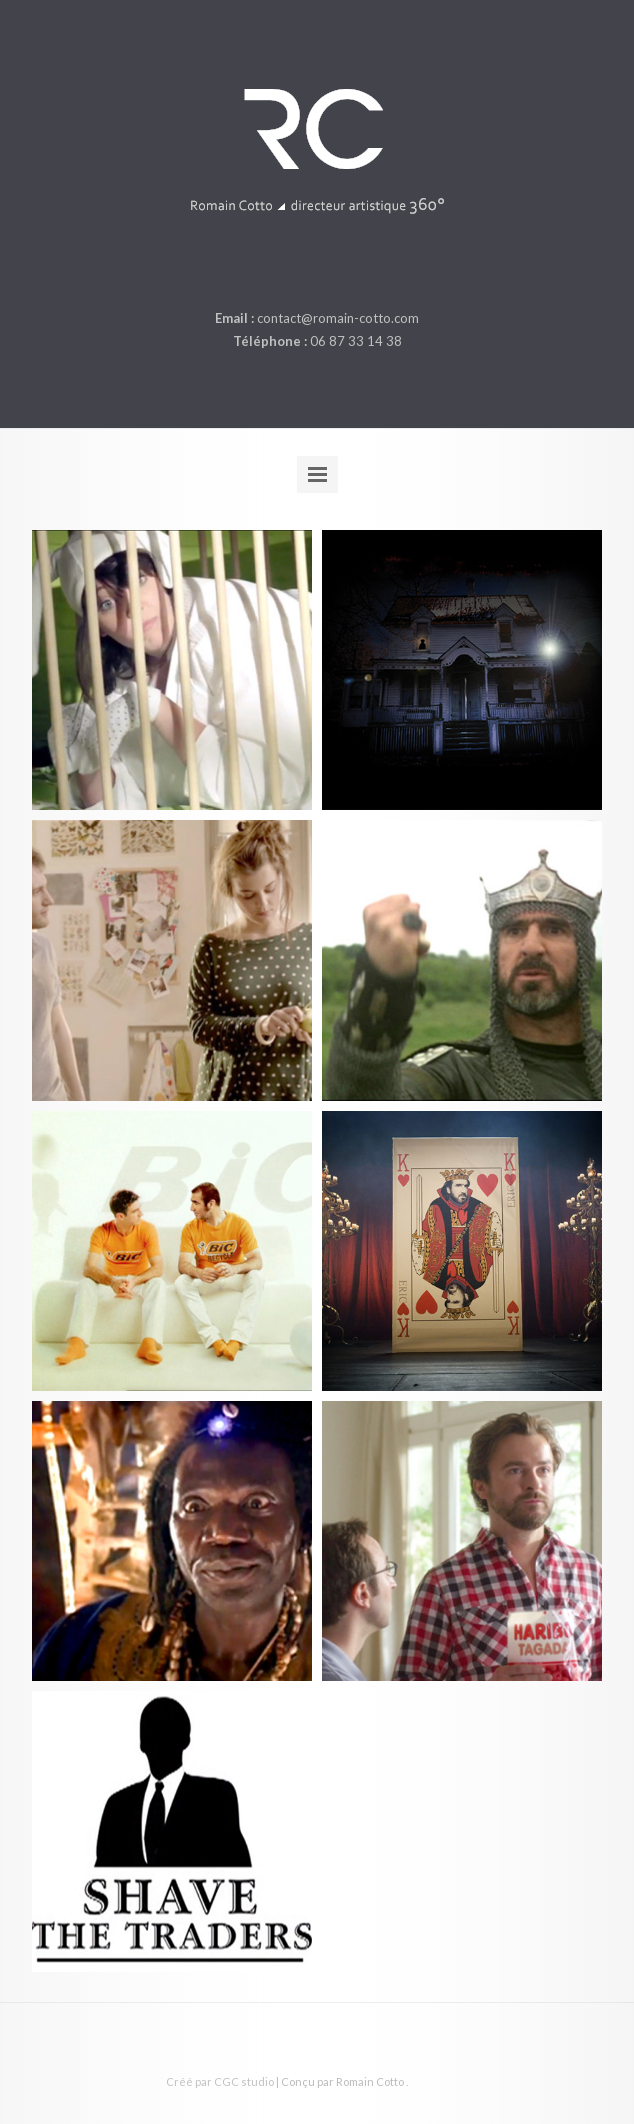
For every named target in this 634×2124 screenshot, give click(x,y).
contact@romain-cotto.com (338, 318)
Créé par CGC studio (220, 2081)
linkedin (315, 271)
